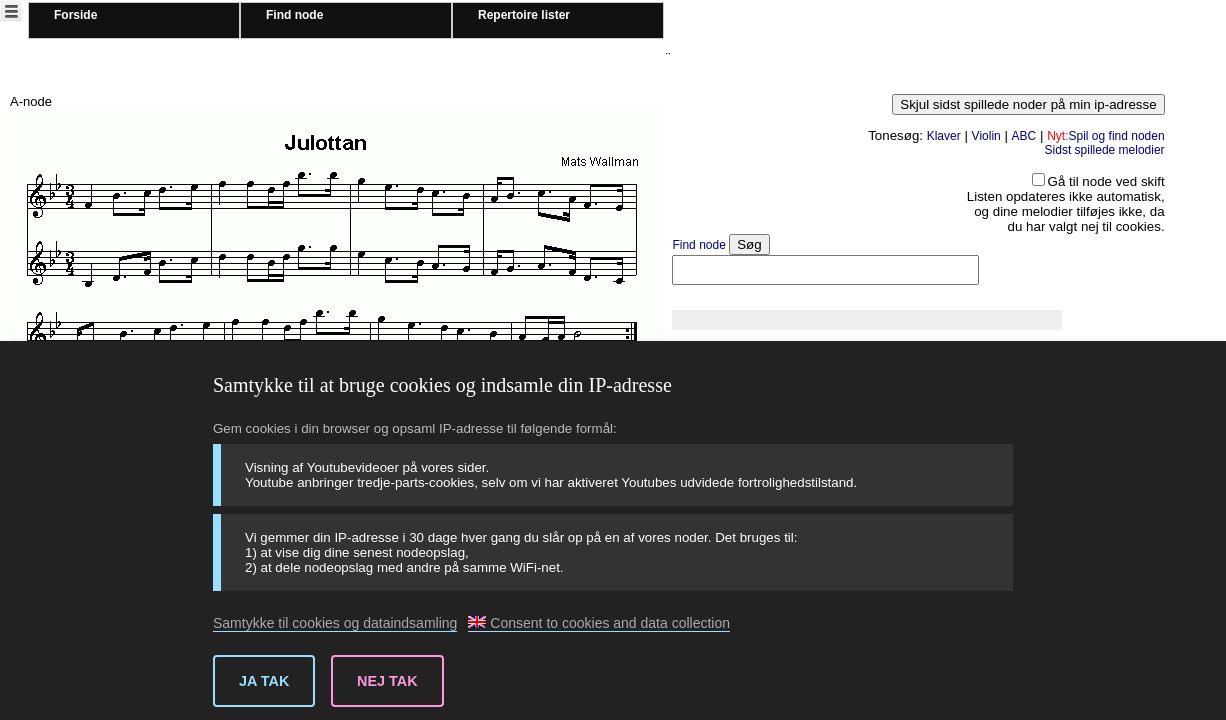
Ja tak (264, 681)
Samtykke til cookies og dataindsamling (335, 623)
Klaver (944, 136)
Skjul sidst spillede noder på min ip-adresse (1028, 104)
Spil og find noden (1105, 136)
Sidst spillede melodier (1105, 150)
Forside (75, 15)
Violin (986, 136)
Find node (294, 15)
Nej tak (387, 681)
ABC (1024, 136)
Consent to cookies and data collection (599, 623)
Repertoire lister (524, 15)
